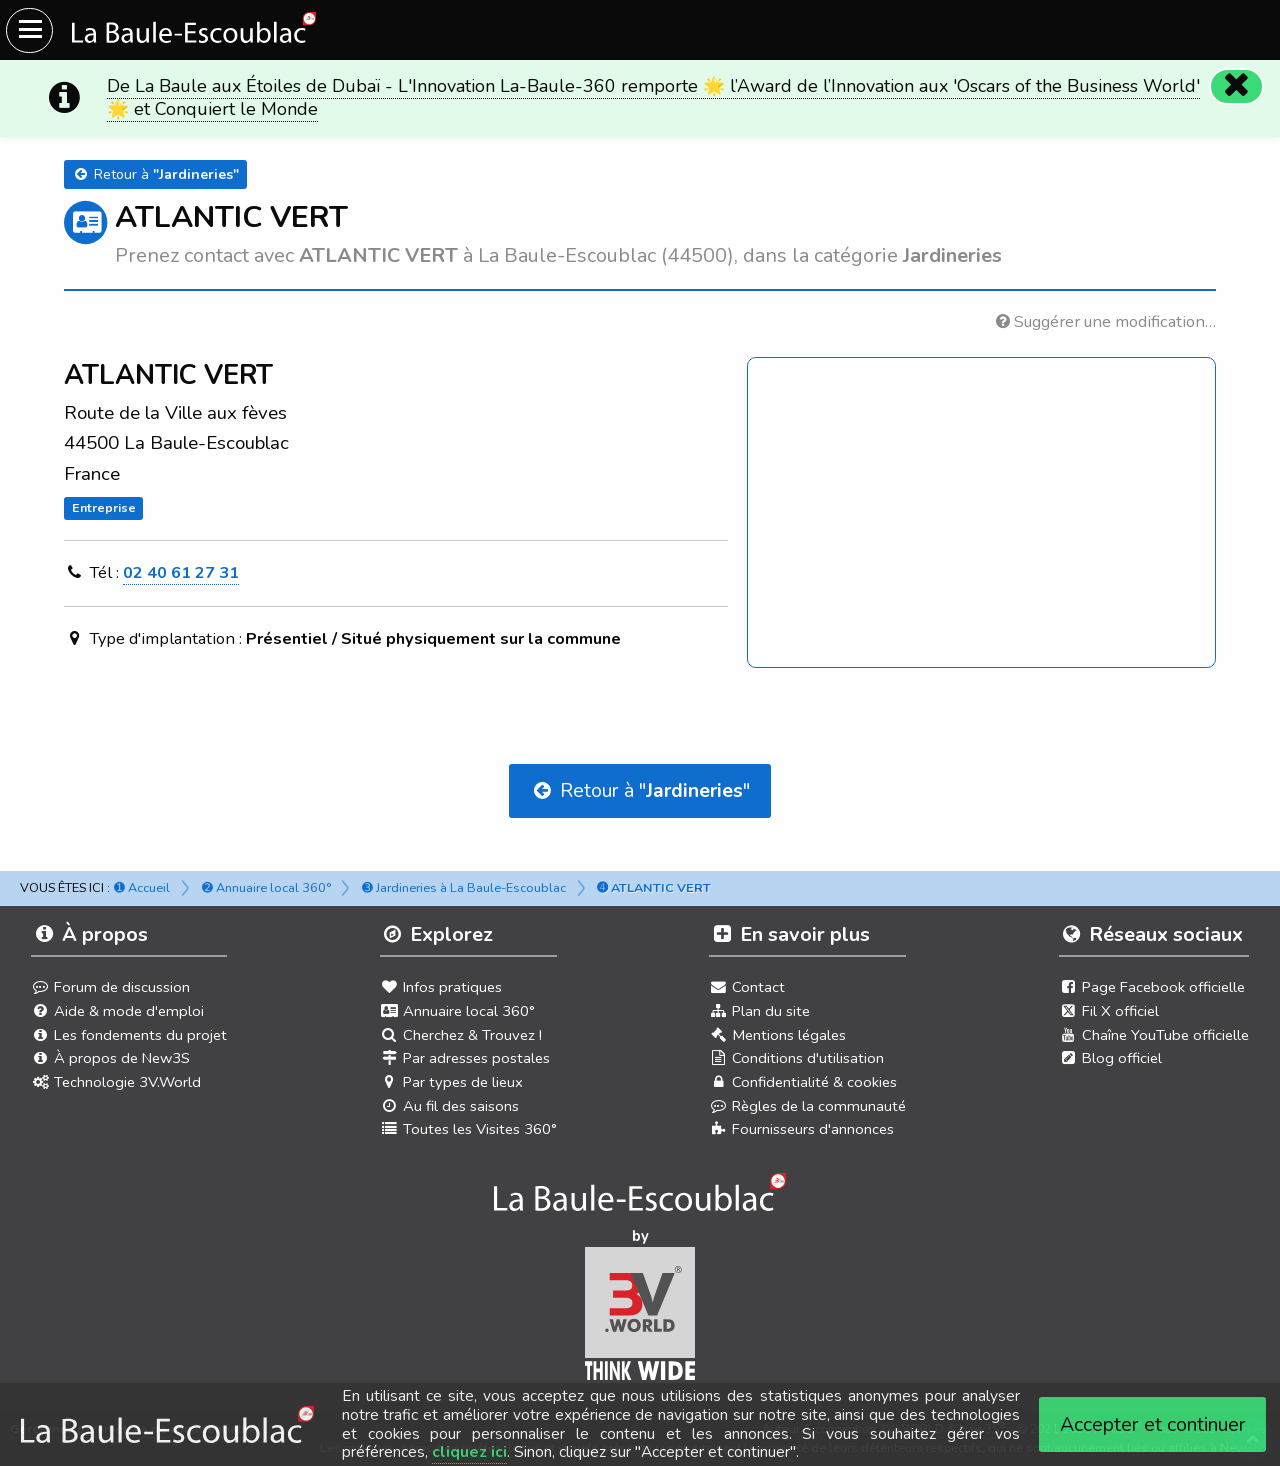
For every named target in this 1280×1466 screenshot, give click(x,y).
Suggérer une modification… (1106, 321)
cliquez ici (469, 1452)
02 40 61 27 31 (181, 572)
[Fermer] (1236, 86)
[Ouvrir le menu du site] (29, 30)
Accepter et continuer (1153, 1424)
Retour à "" (640, 790)
